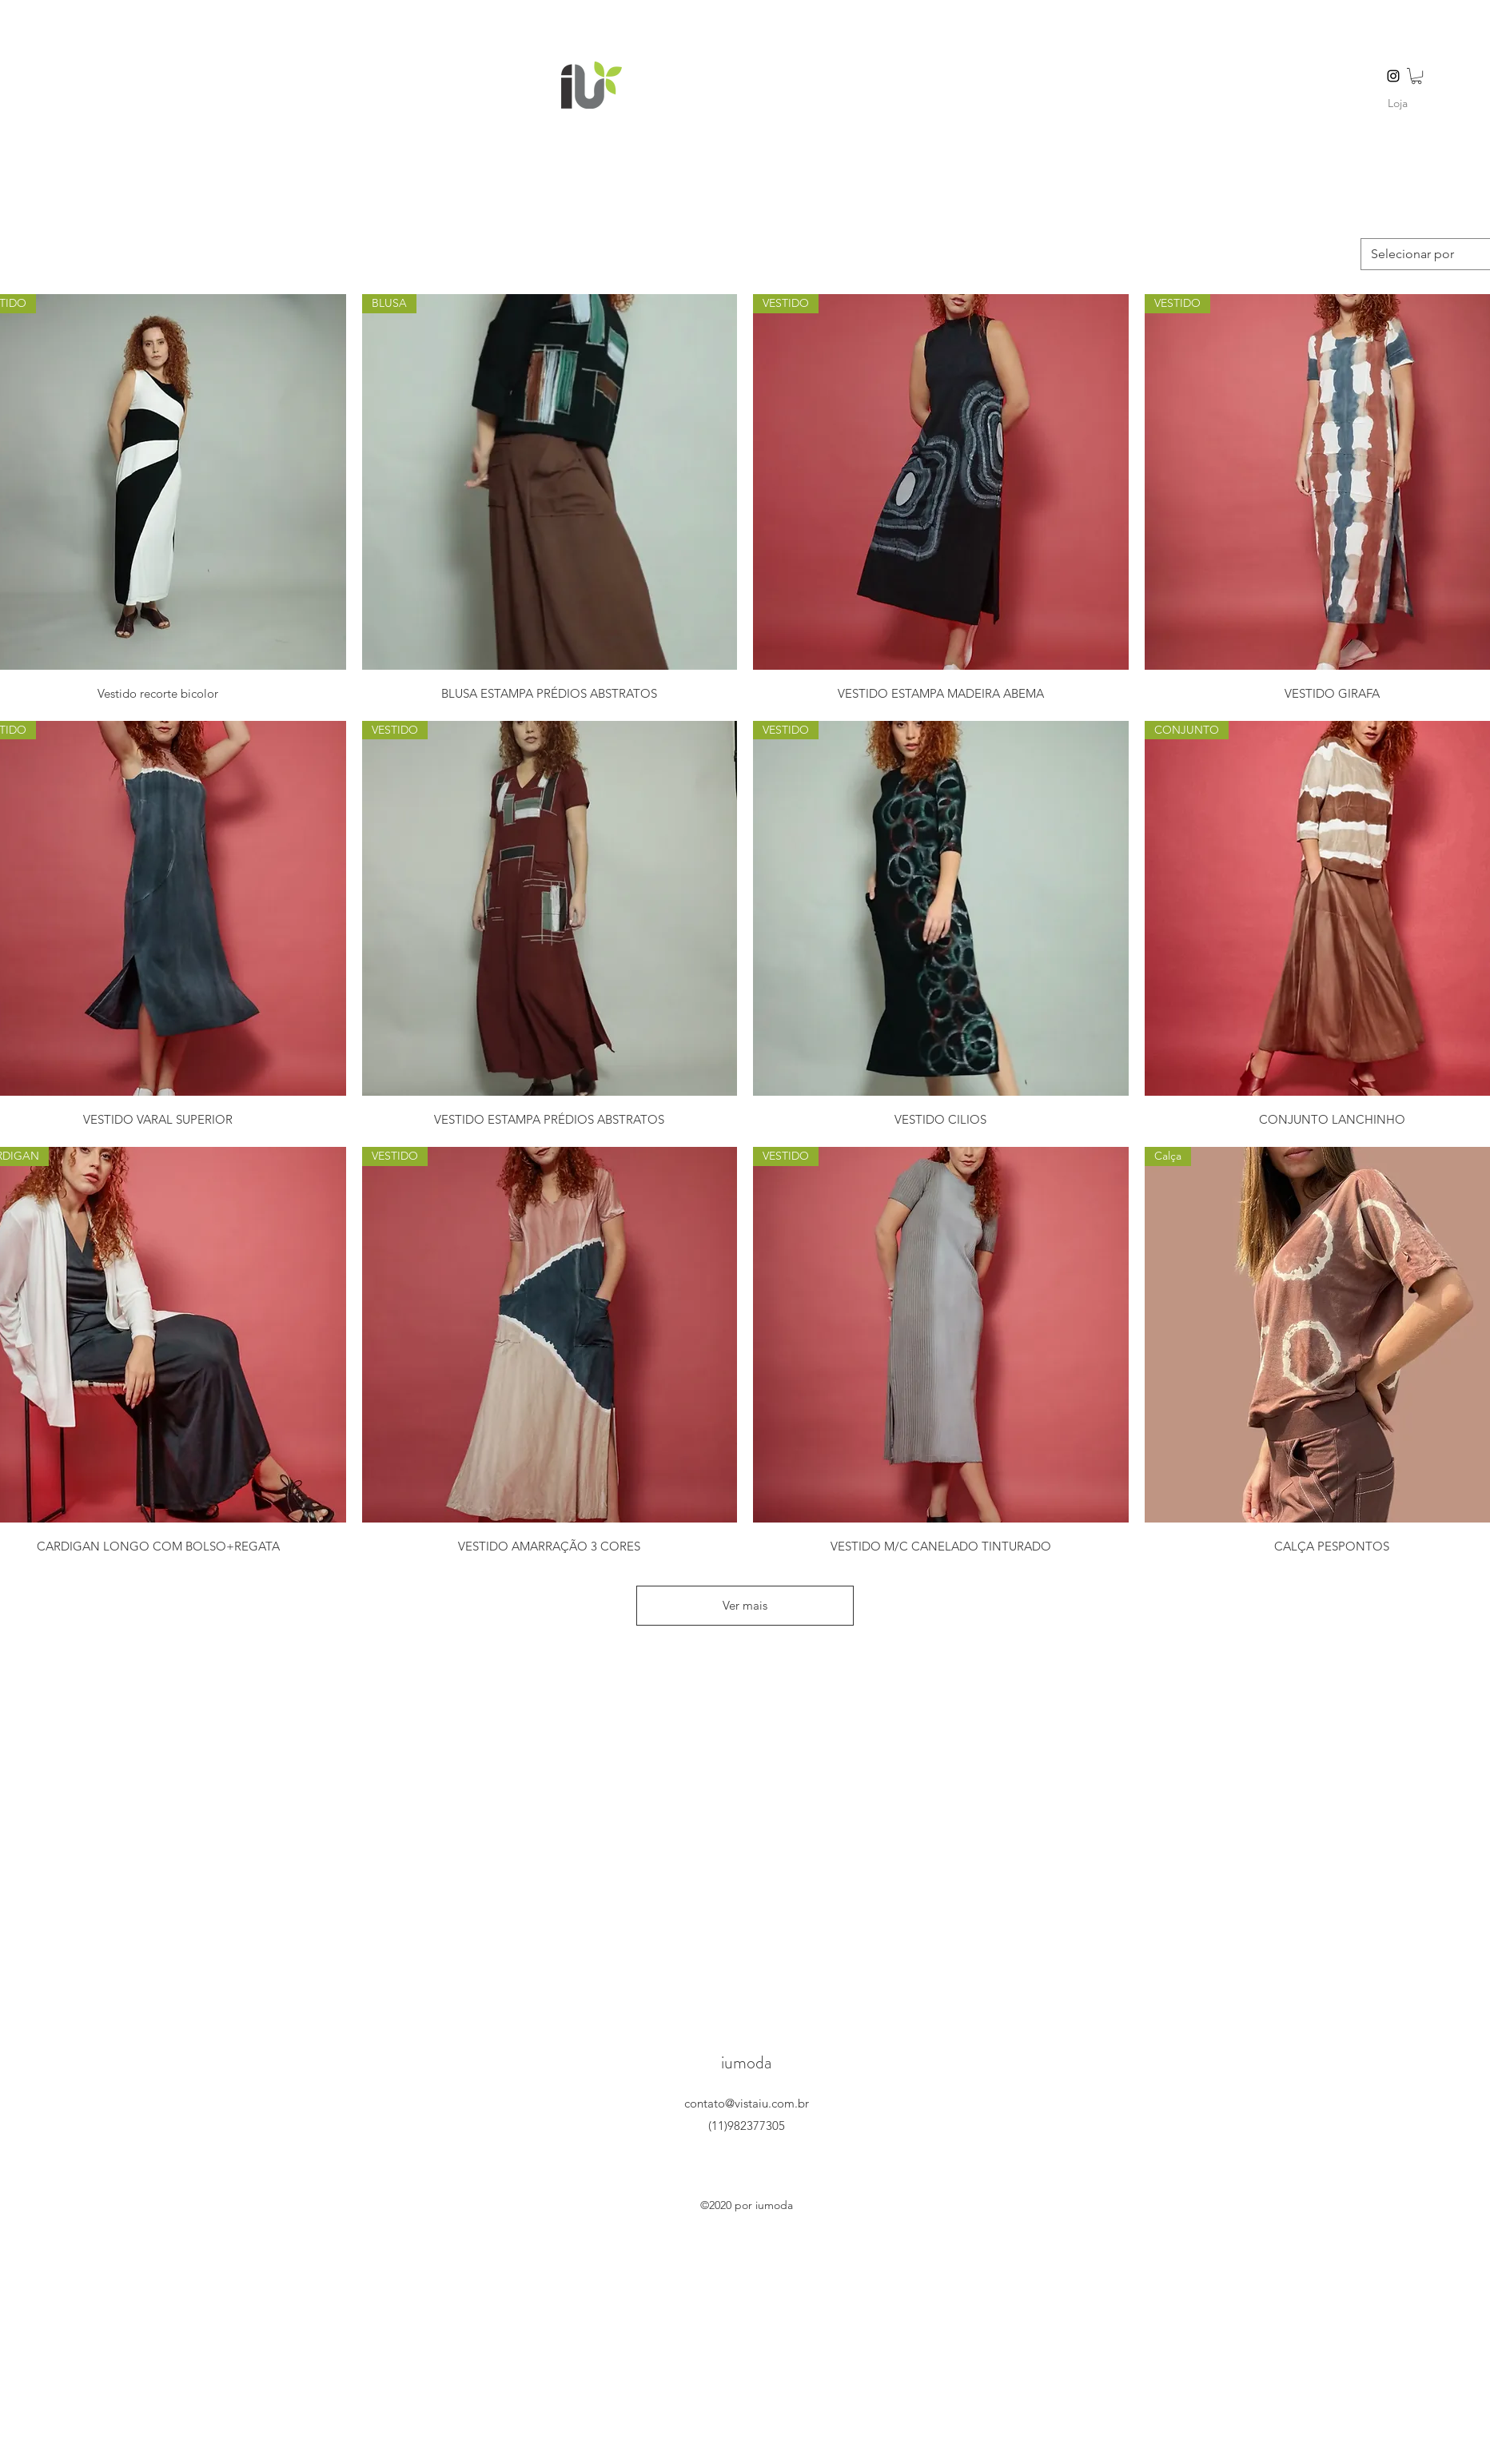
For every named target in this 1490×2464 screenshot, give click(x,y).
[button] (1416, 76)
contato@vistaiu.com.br (746, 2103)
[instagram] (1393, 76)
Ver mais (745, 1605)
